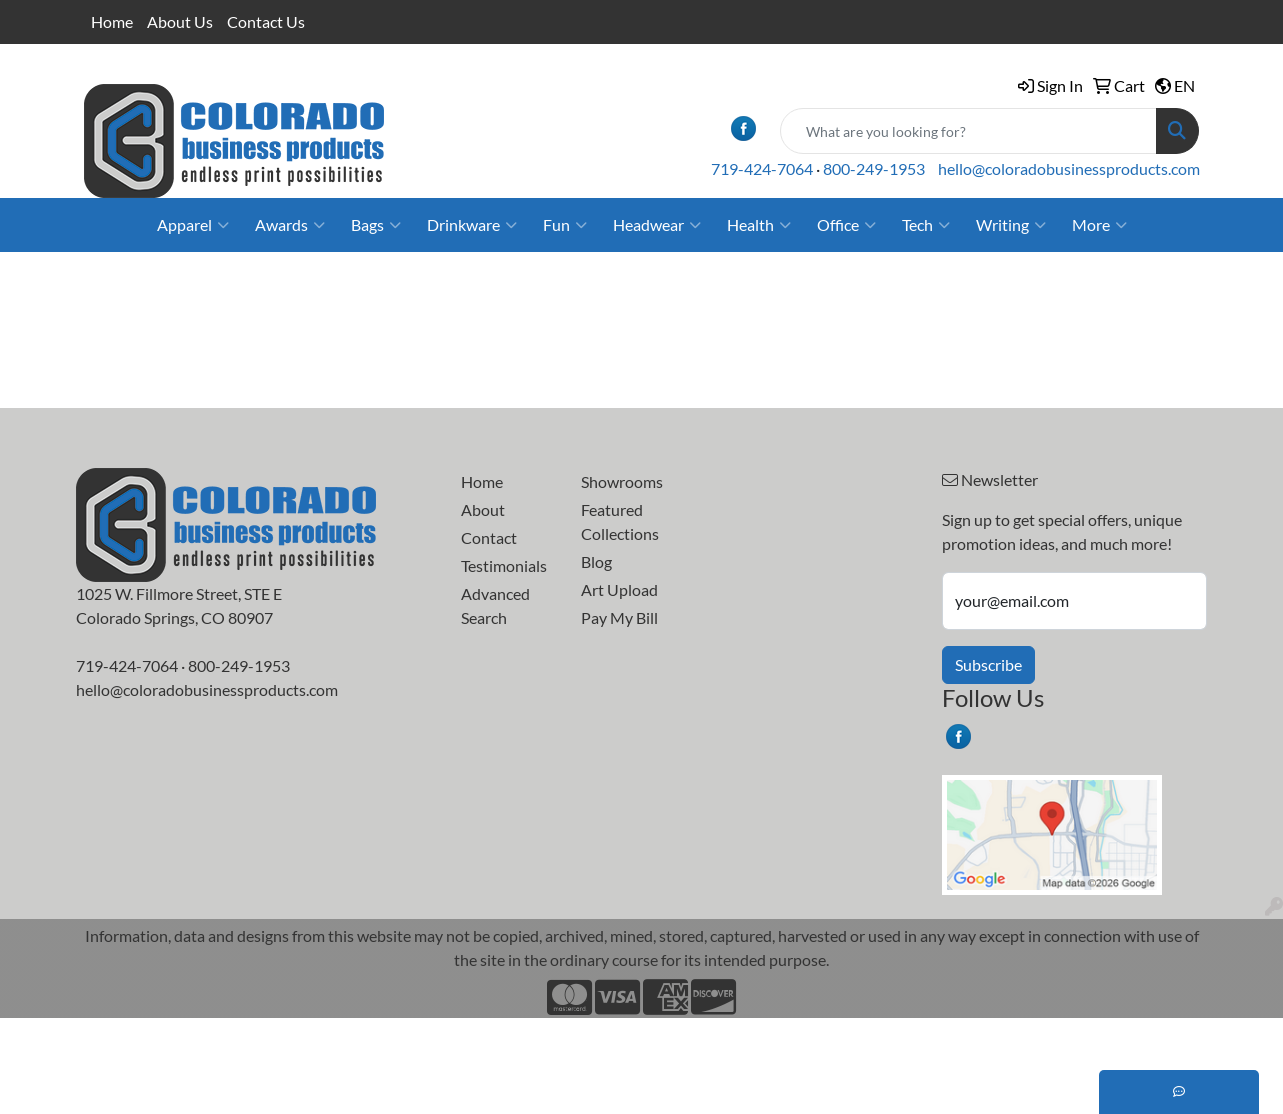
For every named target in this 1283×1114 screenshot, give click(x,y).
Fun (565, 225)
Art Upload (619, 589)
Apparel (193, 225)
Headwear (657, 225)
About (483, 509)
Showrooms (622, 481)
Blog (596, 561)
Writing (1011, 225)
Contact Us (266, 21)
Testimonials (504, 565)
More (1099, 225)
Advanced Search (495, 605)
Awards (290, 225)
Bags (376, 225)
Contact (489, 537)
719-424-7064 (762, 168)
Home (112, 21)
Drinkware (472, 225)
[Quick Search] (968, 131)
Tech (926, 225)
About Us (180, 21)
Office (846, 225)
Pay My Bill (619, 617)
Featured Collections (620, 521)
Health (759, 225)
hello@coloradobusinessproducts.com (1069, 168)
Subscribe (988, 664)
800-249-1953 (874, 168)
